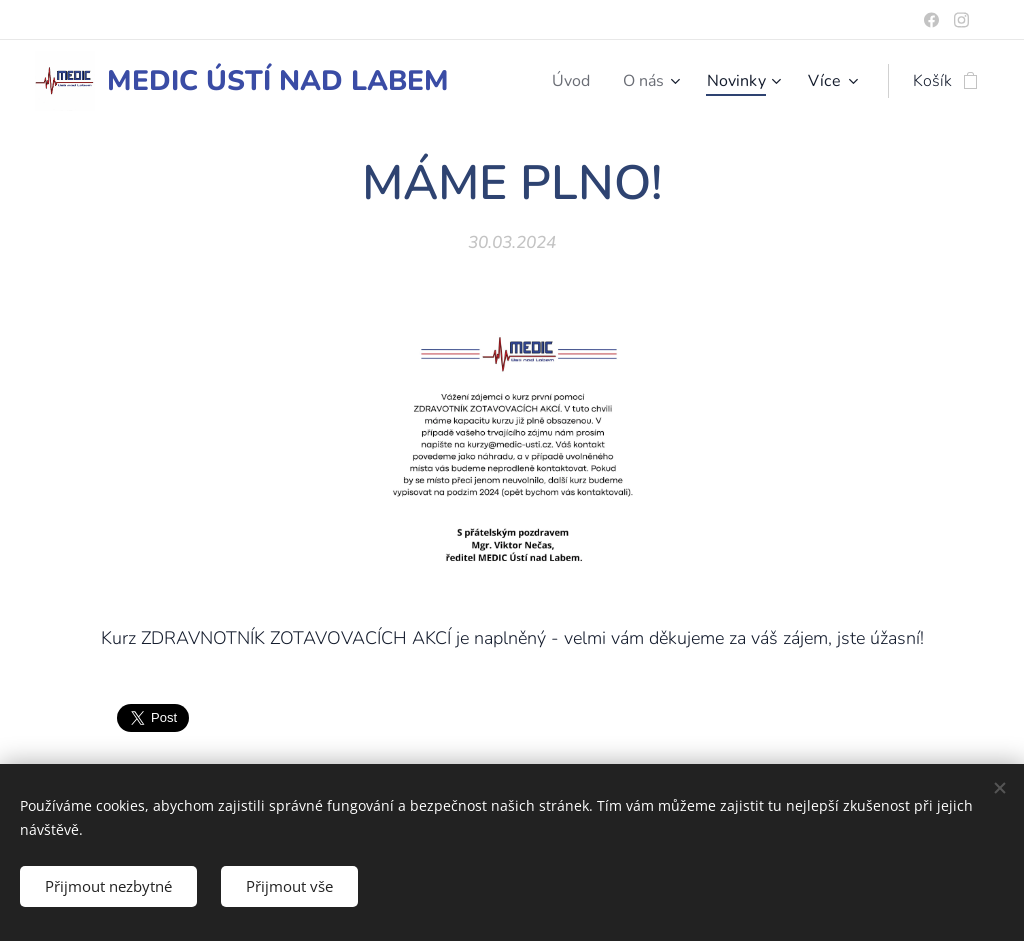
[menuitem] (568, 81)
